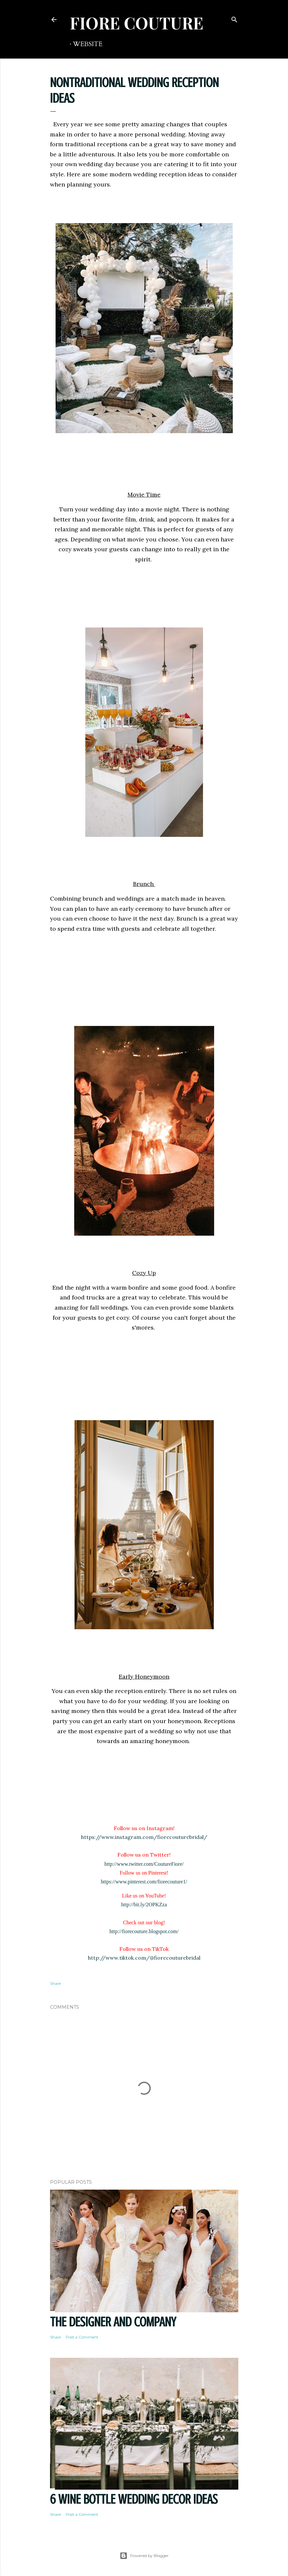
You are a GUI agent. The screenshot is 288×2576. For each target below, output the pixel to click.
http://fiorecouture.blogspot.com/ (144, 1931)
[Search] (234, 18)
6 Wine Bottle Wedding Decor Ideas (134, 2499)
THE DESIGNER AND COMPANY (113, 2322)
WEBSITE (87, 44)
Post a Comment (82, 2337)
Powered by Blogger (144, 2556)
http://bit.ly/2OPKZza (144, 1904)
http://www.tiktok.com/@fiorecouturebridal (144, 1957)
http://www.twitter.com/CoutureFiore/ (144, 1864)
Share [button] (55, 1983)
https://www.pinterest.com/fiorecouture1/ (144, 1881)
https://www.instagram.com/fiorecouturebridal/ (144, 1837)
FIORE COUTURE (136, 23)
